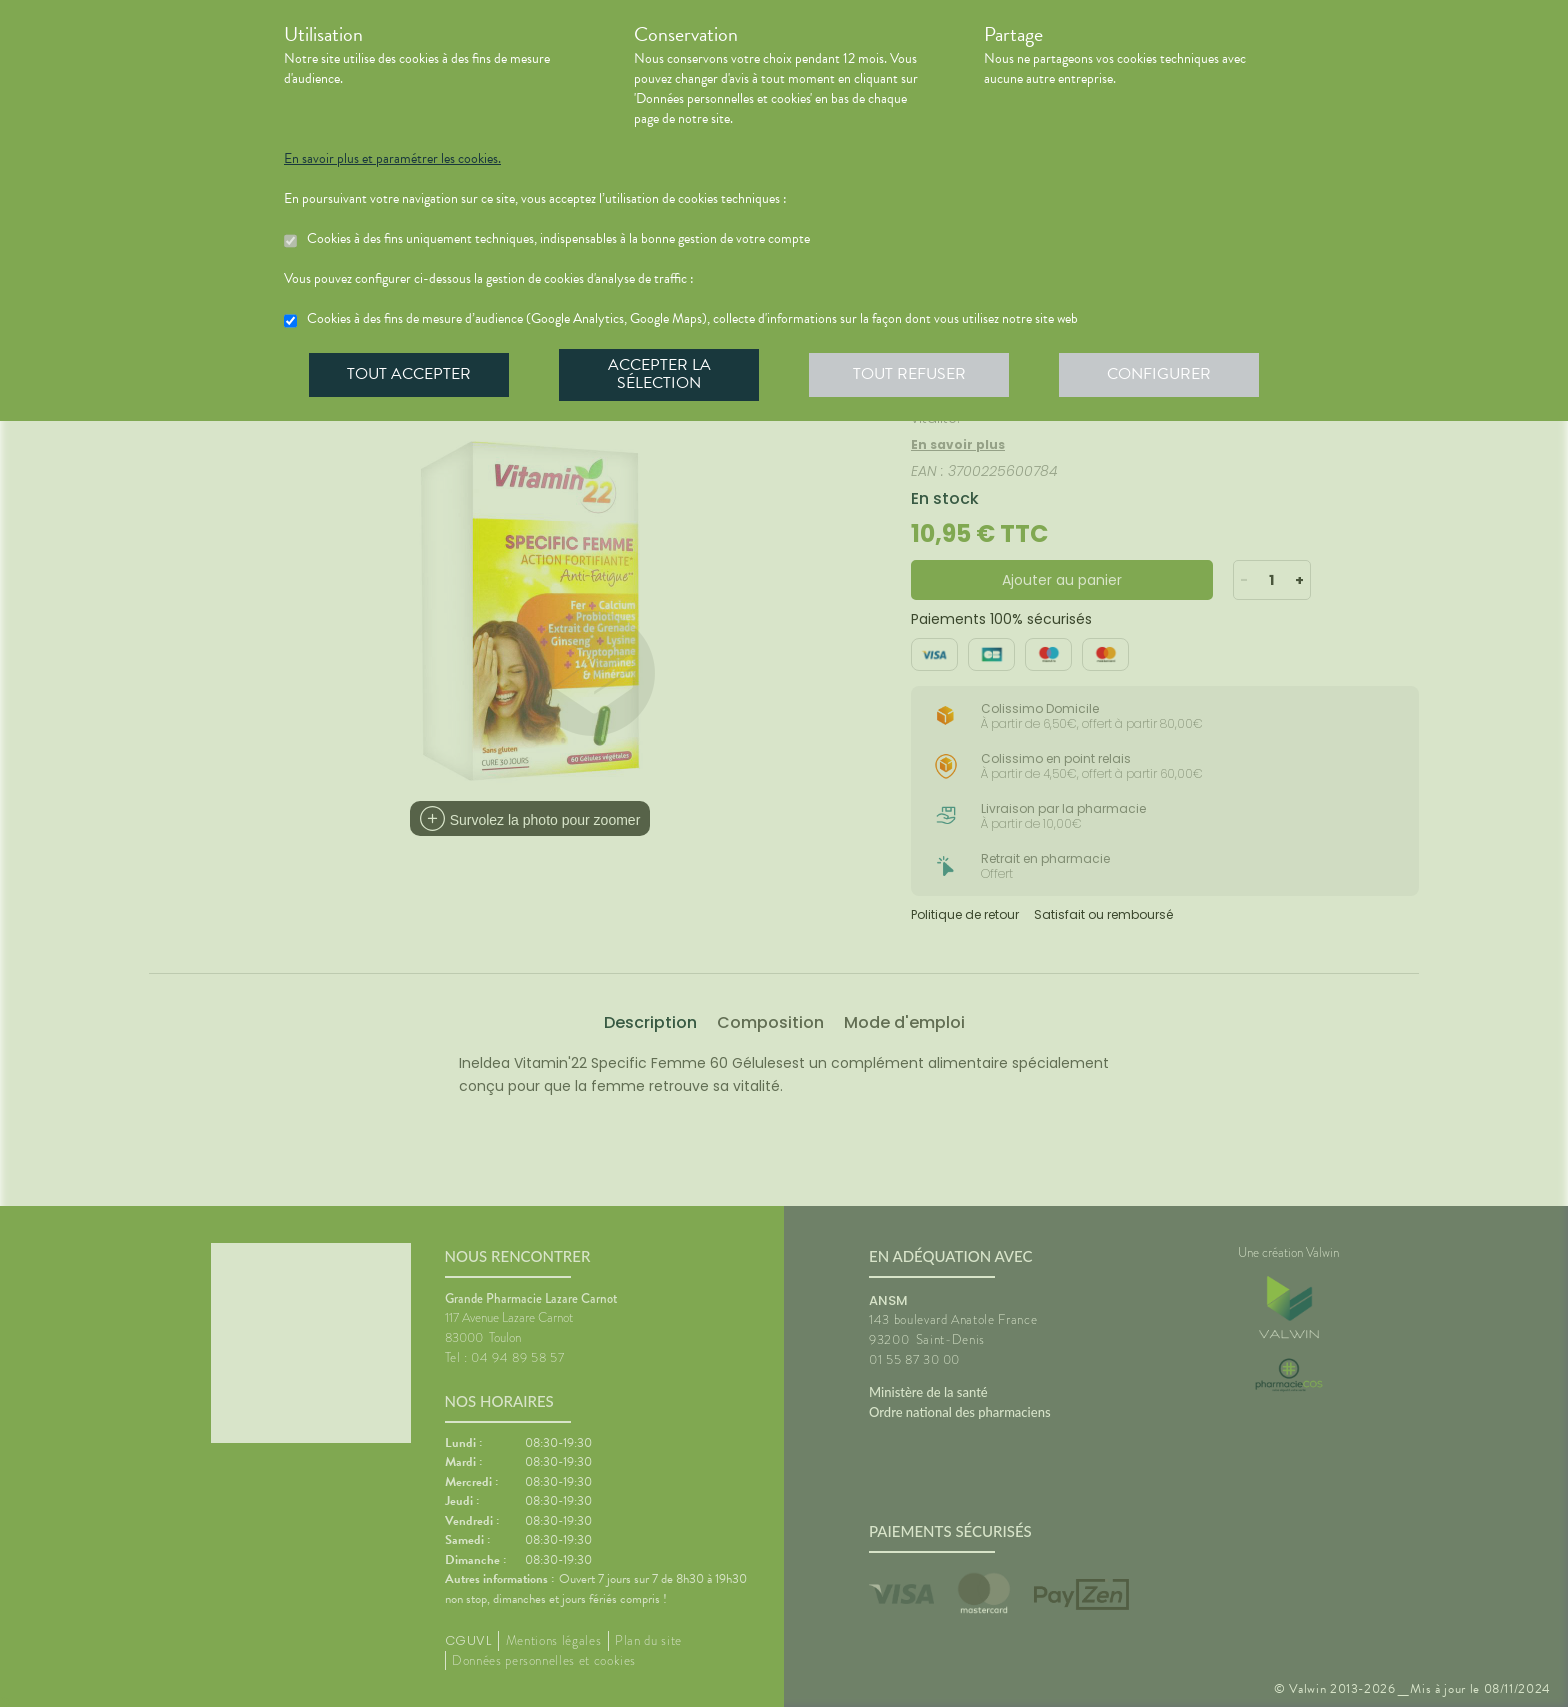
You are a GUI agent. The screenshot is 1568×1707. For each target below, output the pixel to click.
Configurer (1159, 374)
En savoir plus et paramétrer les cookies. (392, 159)
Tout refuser (909, 374)
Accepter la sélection (659, 374)
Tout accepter (409, 374)
